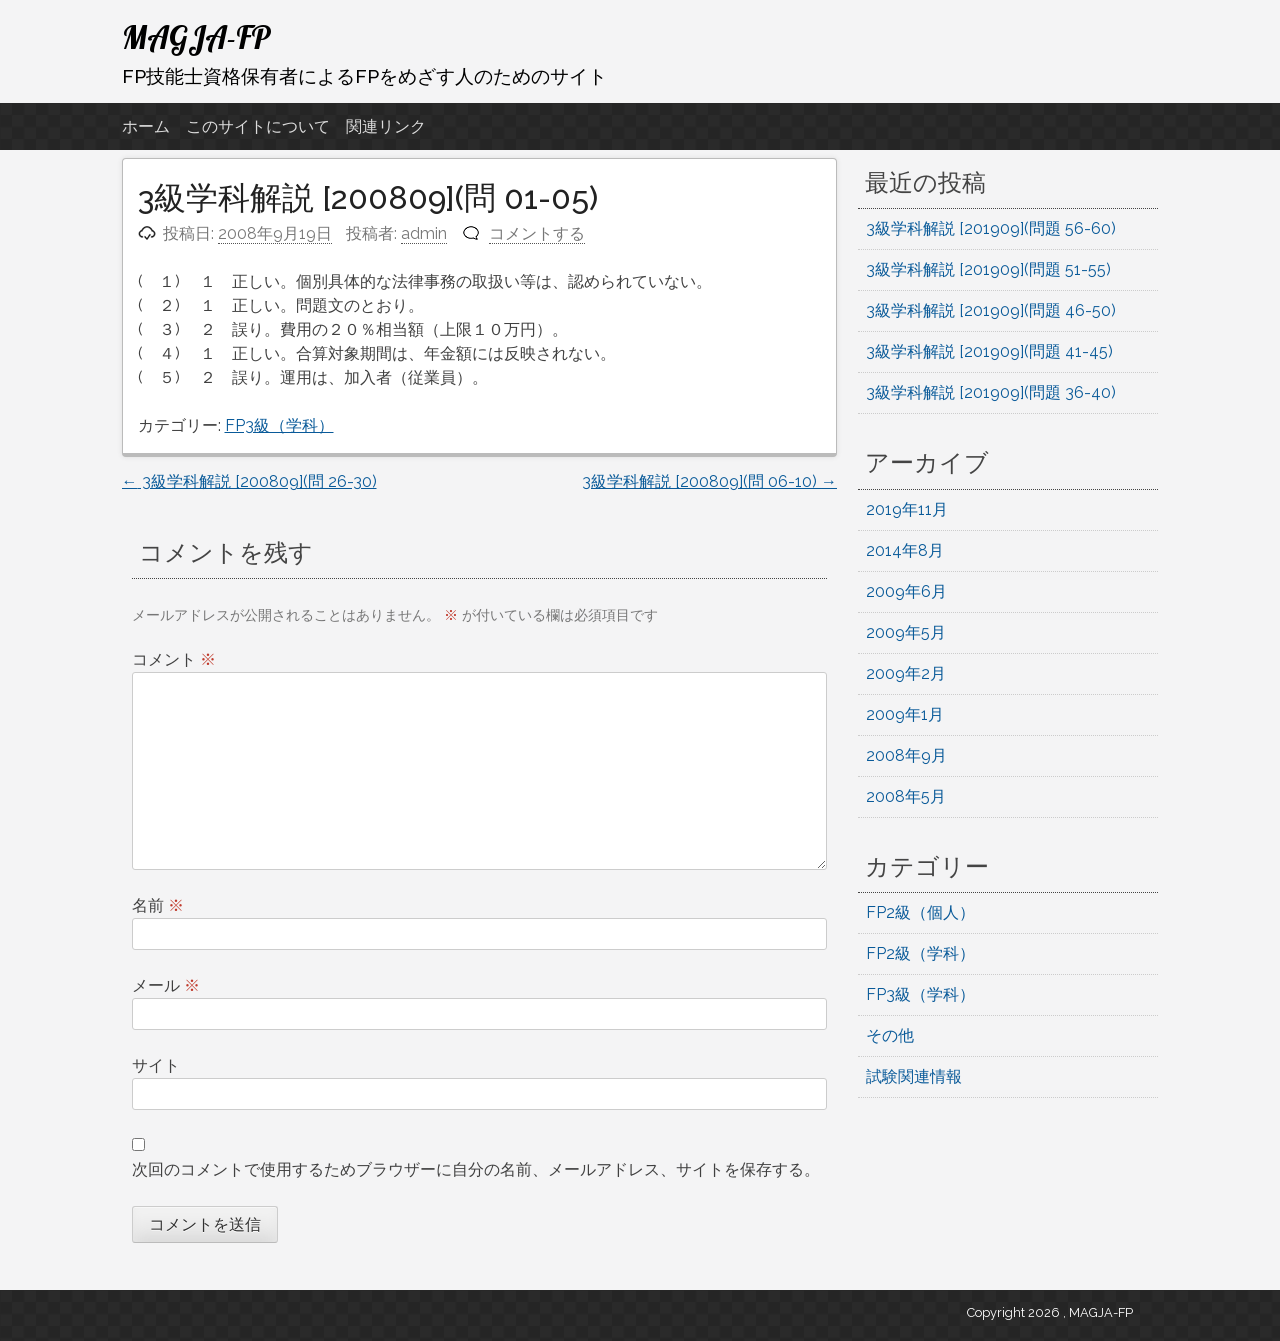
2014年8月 (905, 550)
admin (424, 233)
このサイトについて (258, 126)
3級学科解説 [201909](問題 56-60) (991, 228)
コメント (174, 659)
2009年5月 (906, 632)
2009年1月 (905, 714)
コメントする (537, 233)
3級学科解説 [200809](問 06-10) (709, 481)
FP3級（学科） (279, 425)
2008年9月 (906, 755)
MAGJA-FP (196, 37)
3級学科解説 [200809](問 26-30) (249, 481)
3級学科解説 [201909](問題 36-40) (991, 392)
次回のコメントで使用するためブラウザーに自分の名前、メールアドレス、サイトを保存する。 (476, 1169)
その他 (890, 1035)
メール (166, 985)
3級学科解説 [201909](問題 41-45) (989, 351)
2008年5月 (906, 796)
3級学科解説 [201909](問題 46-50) (991, 310)
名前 (158, 905)
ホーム (146, 126)
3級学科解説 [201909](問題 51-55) (988, 269)
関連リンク (386, 126)
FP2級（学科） (920, 953)
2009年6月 (906, 591)
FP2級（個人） (920, 912)
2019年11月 (907, 509)
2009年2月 (906, 673)
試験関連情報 (914, 1076)
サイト (156, 1065)
